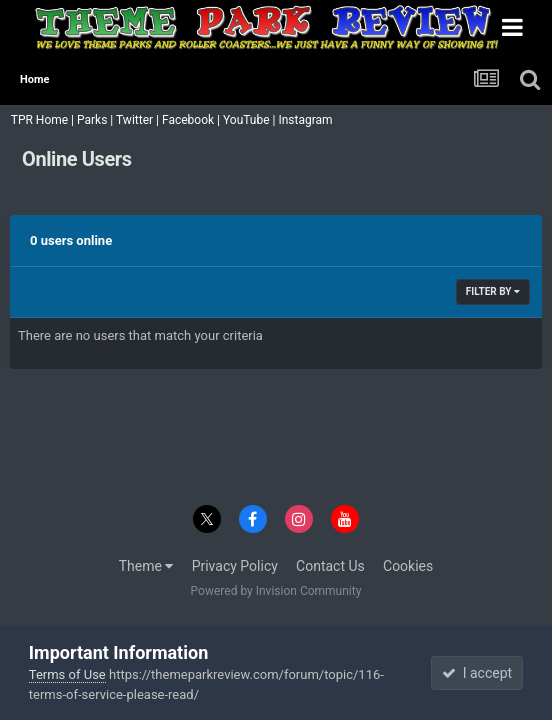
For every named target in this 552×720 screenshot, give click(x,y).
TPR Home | (41, 120)
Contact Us (330, 566)
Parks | (96, 120)
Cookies (408, 566)
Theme (146, 566)
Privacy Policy (235, 566)
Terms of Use (67, 674)
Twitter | (139, 120)
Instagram (306, 120)
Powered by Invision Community (276, 591)
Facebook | (192, 120)
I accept (477, 673)
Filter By (493, 291)
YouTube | (251, 120)
